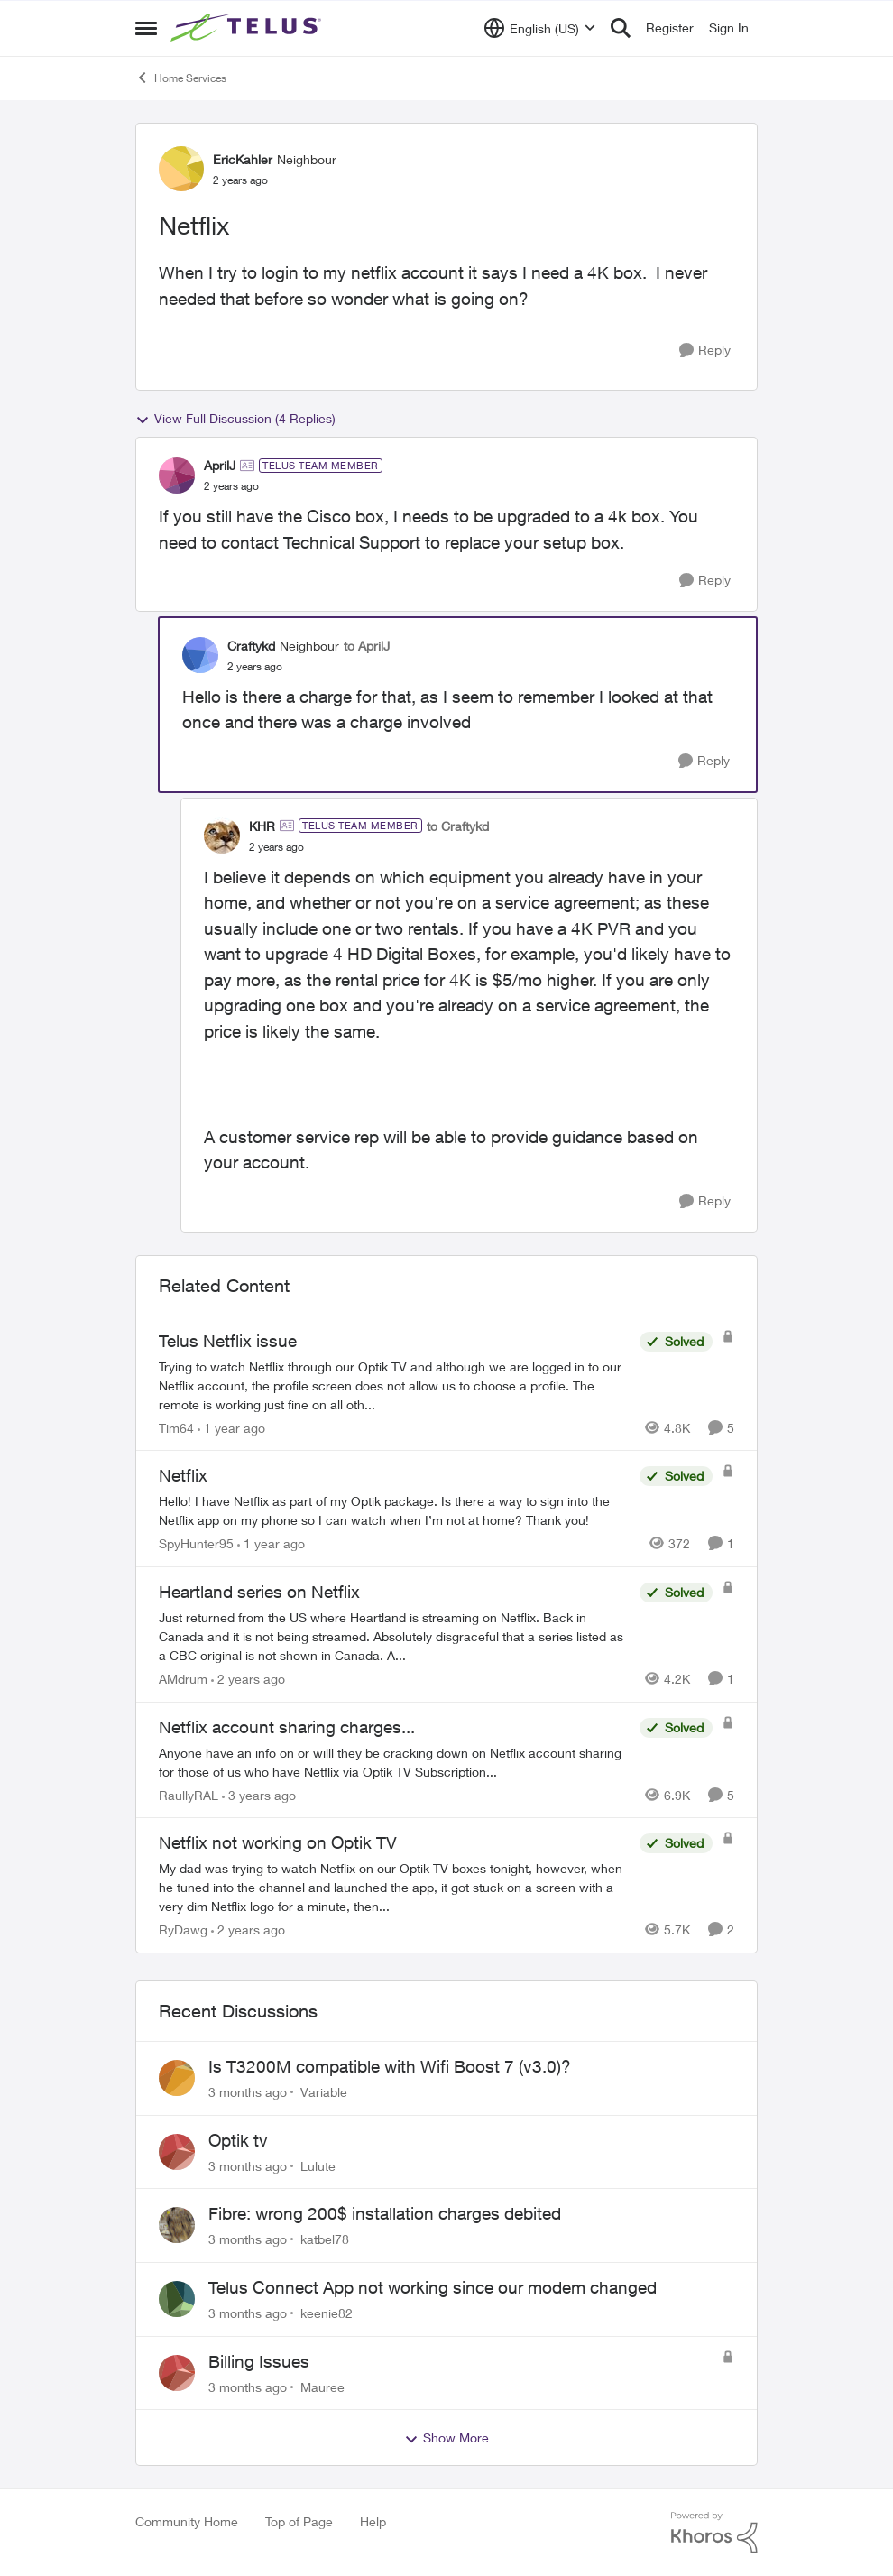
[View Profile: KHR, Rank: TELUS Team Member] (222, 835)
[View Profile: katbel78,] (177, 2225)
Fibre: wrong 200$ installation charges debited (384, 2213)
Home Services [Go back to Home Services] (180, 77)
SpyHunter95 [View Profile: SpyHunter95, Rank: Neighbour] (196, 1543)
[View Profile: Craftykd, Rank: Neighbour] (200, 655)
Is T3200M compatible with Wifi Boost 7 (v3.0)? (389, 2066)
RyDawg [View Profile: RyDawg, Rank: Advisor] (183, 1929)
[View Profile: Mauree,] (177, 2373)
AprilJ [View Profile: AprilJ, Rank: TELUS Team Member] (219, 465)
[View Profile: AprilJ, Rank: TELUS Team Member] (177, 475)
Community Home (186, 2521)
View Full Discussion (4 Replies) (235, 419)
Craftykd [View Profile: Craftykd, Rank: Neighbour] (251, 645)
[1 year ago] (231, 1426)
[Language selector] (539, 28)
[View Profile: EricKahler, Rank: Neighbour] (181, 168)
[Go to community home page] (248, 28)
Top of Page (299, 2521)
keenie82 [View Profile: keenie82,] (326, 2313)
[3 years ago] (259, 1794)
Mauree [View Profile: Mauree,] (322, 2386)
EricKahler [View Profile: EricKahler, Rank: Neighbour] (242, 159)
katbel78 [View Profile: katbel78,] (324, 2239)
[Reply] (705, 350)
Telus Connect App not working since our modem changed (432, 2287)
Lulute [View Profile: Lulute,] (318, 2165)
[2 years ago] (248, 1678)
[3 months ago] (247, 2091)
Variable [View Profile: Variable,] (323, 2092)
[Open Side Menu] (146, 28)
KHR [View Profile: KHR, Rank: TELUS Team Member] (262, 826)
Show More (446, 2438)
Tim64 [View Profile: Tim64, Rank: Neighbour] (176, 1427)
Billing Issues (258, 2361)
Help (373, 2521)
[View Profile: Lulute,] (177, 2152)
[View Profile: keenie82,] (177, 2299)
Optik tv (238, 2140)
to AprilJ (367, 645)
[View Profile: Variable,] (177, 2078)
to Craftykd (458, 826)
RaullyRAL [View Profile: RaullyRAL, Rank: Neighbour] (188, 1794)
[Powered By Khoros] (714, 2532)
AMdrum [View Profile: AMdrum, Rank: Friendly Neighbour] (183, 1678)
